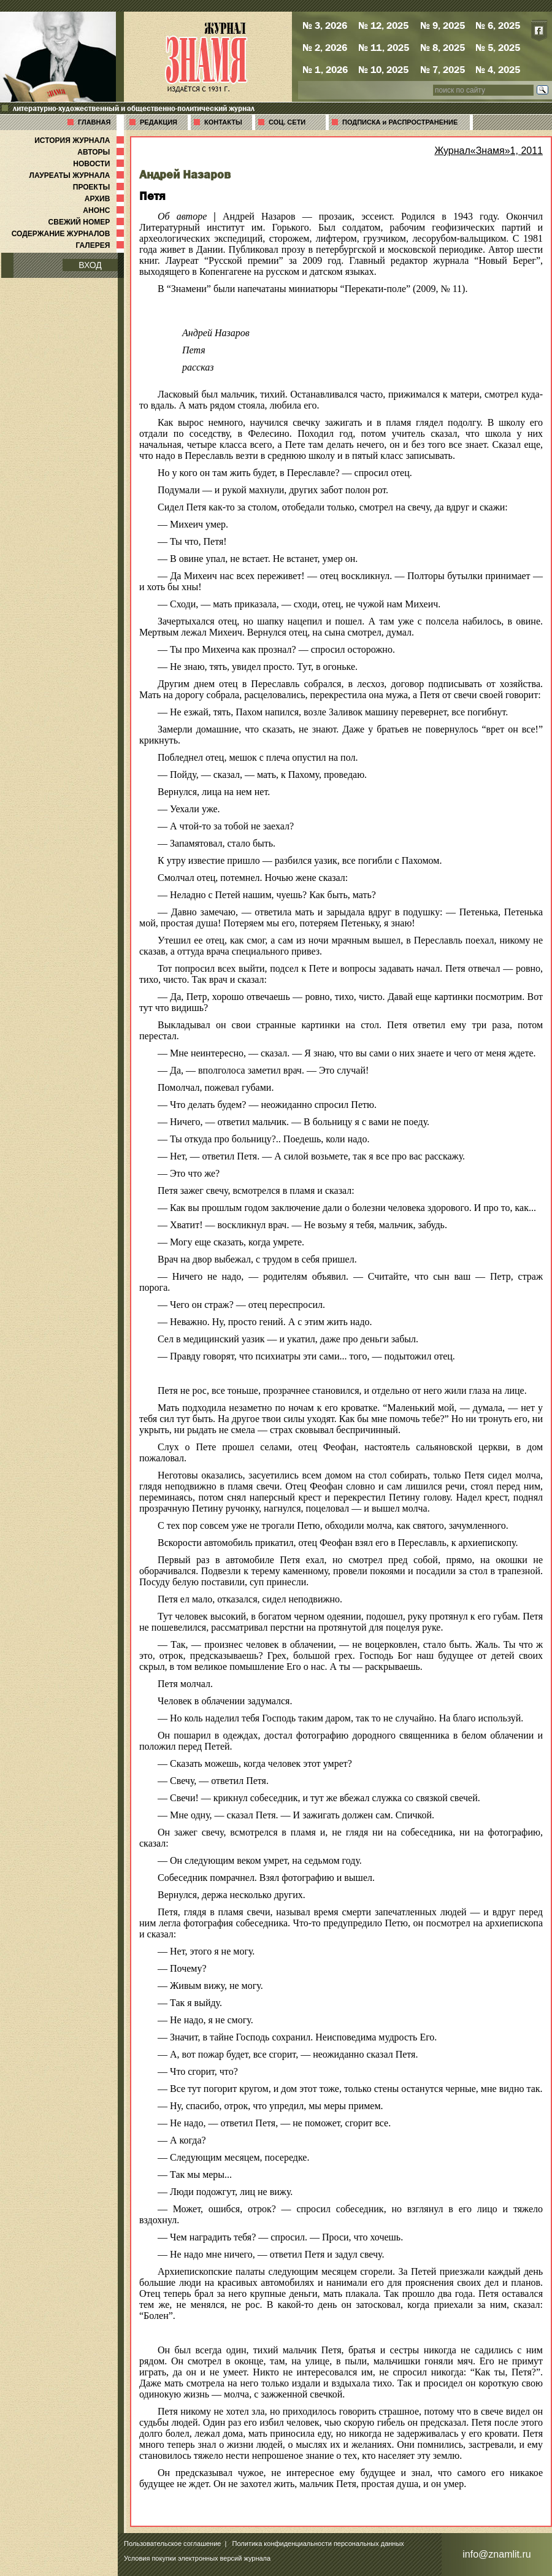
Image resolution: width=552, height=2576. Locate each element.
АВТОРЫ (101, 152)
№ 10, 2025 (383, 69)
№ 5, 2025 (497, 47)
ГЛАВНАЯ (94, 122)
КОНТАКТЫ (223, 122)
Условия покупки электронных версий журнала (197, 2558)
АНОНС (104, 210)
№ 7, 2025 (442, 69)
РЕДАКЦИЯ (158, 122)
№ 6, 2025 (497, 25)
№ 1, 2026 (325, 69)
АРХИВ (105, 198)
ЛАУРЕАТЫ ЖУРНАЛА (77, 175)
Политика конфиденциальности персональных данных (318, 2543)
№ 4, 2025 (497, 69)
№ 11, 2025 (383, 47)
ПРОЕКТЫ (99, 187)
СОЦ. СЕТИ (287, 122)
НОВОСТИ (99, 164)
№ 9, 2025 (442, 25)
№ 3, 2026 (324, 25)
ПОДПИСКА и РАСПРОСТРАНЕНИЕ (400, 122)
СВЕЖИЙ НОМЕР (87, 222)
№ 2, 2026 (324, 47)
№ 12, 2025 (383, 25)
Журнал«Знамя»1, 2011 (488, 150)
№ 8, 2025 (442, 47)
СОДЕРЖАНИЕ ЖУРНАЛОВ (69, 233)
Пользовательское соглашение (172, 2543)
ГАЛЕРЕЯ (100, 245)
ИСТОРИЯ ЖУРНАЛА (80, 140)
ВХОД (90, 265)
